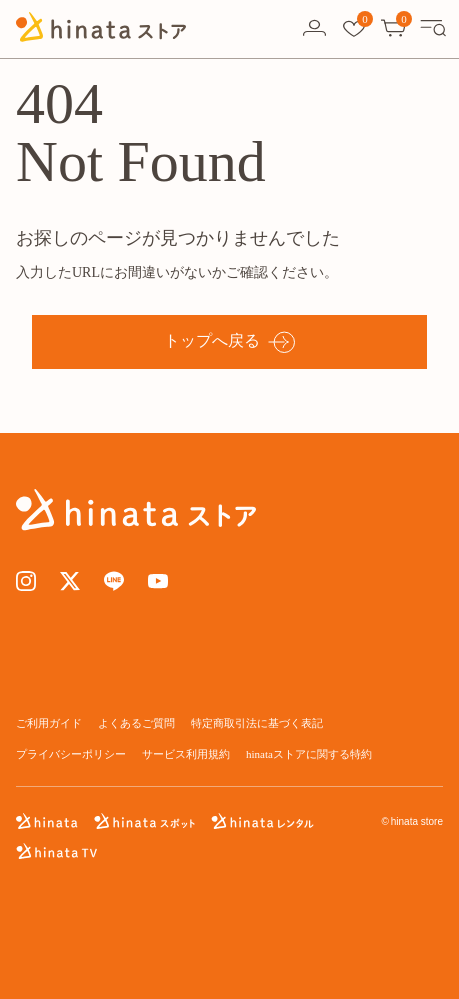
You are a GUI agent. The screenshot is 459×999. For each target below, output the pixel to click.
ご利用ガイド (49, 723)
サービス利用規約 (186, 754)
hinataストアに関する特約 (309, 754)
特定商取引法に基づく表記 (257, 723)
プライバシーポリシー (71, 754)
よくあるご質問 (136, 723)
